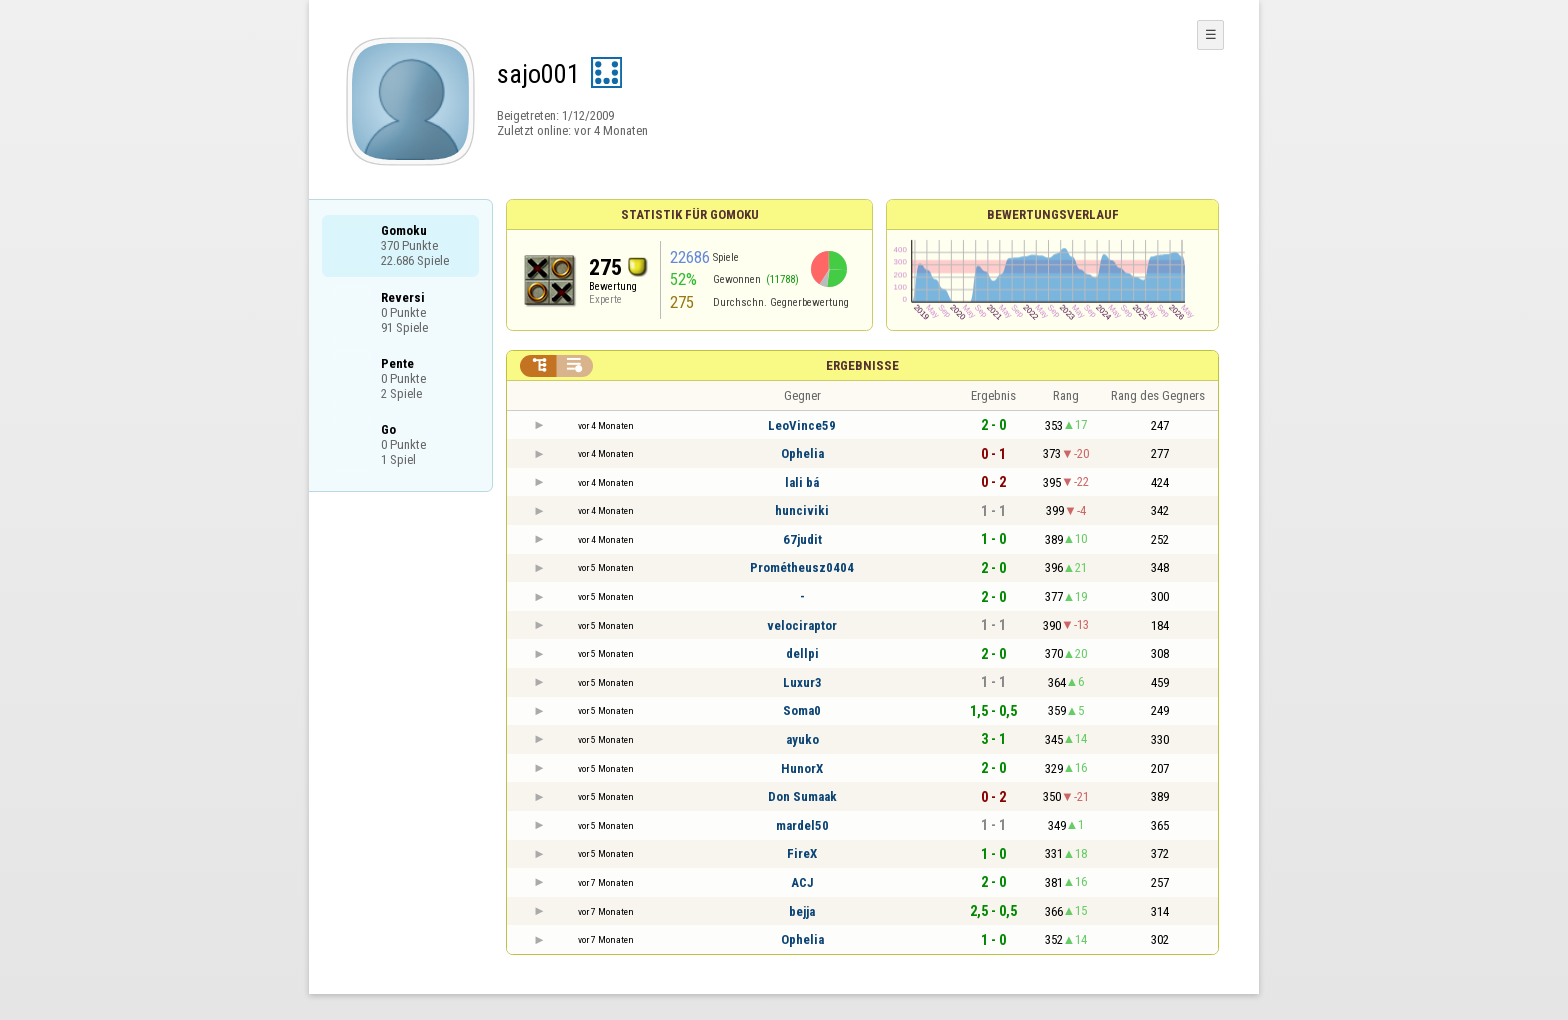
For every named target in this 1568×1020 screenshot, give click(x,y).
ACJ (802, 882)
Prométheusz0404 (802, 567)
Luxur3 (802, 682)
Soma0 (802, 710)
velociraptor (802, 625)
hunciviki (802, 510)
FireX (802, 853)
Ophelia (802, 453)
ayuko (802, 739)
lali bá (802, 482)
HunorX (802, 768)
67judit (802, 539)
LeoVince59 (802, 425)
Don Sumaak (802, 796)
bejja (802, 911)
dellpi (802, 653)
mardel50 (802, 825)
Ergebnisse (862, 365)
